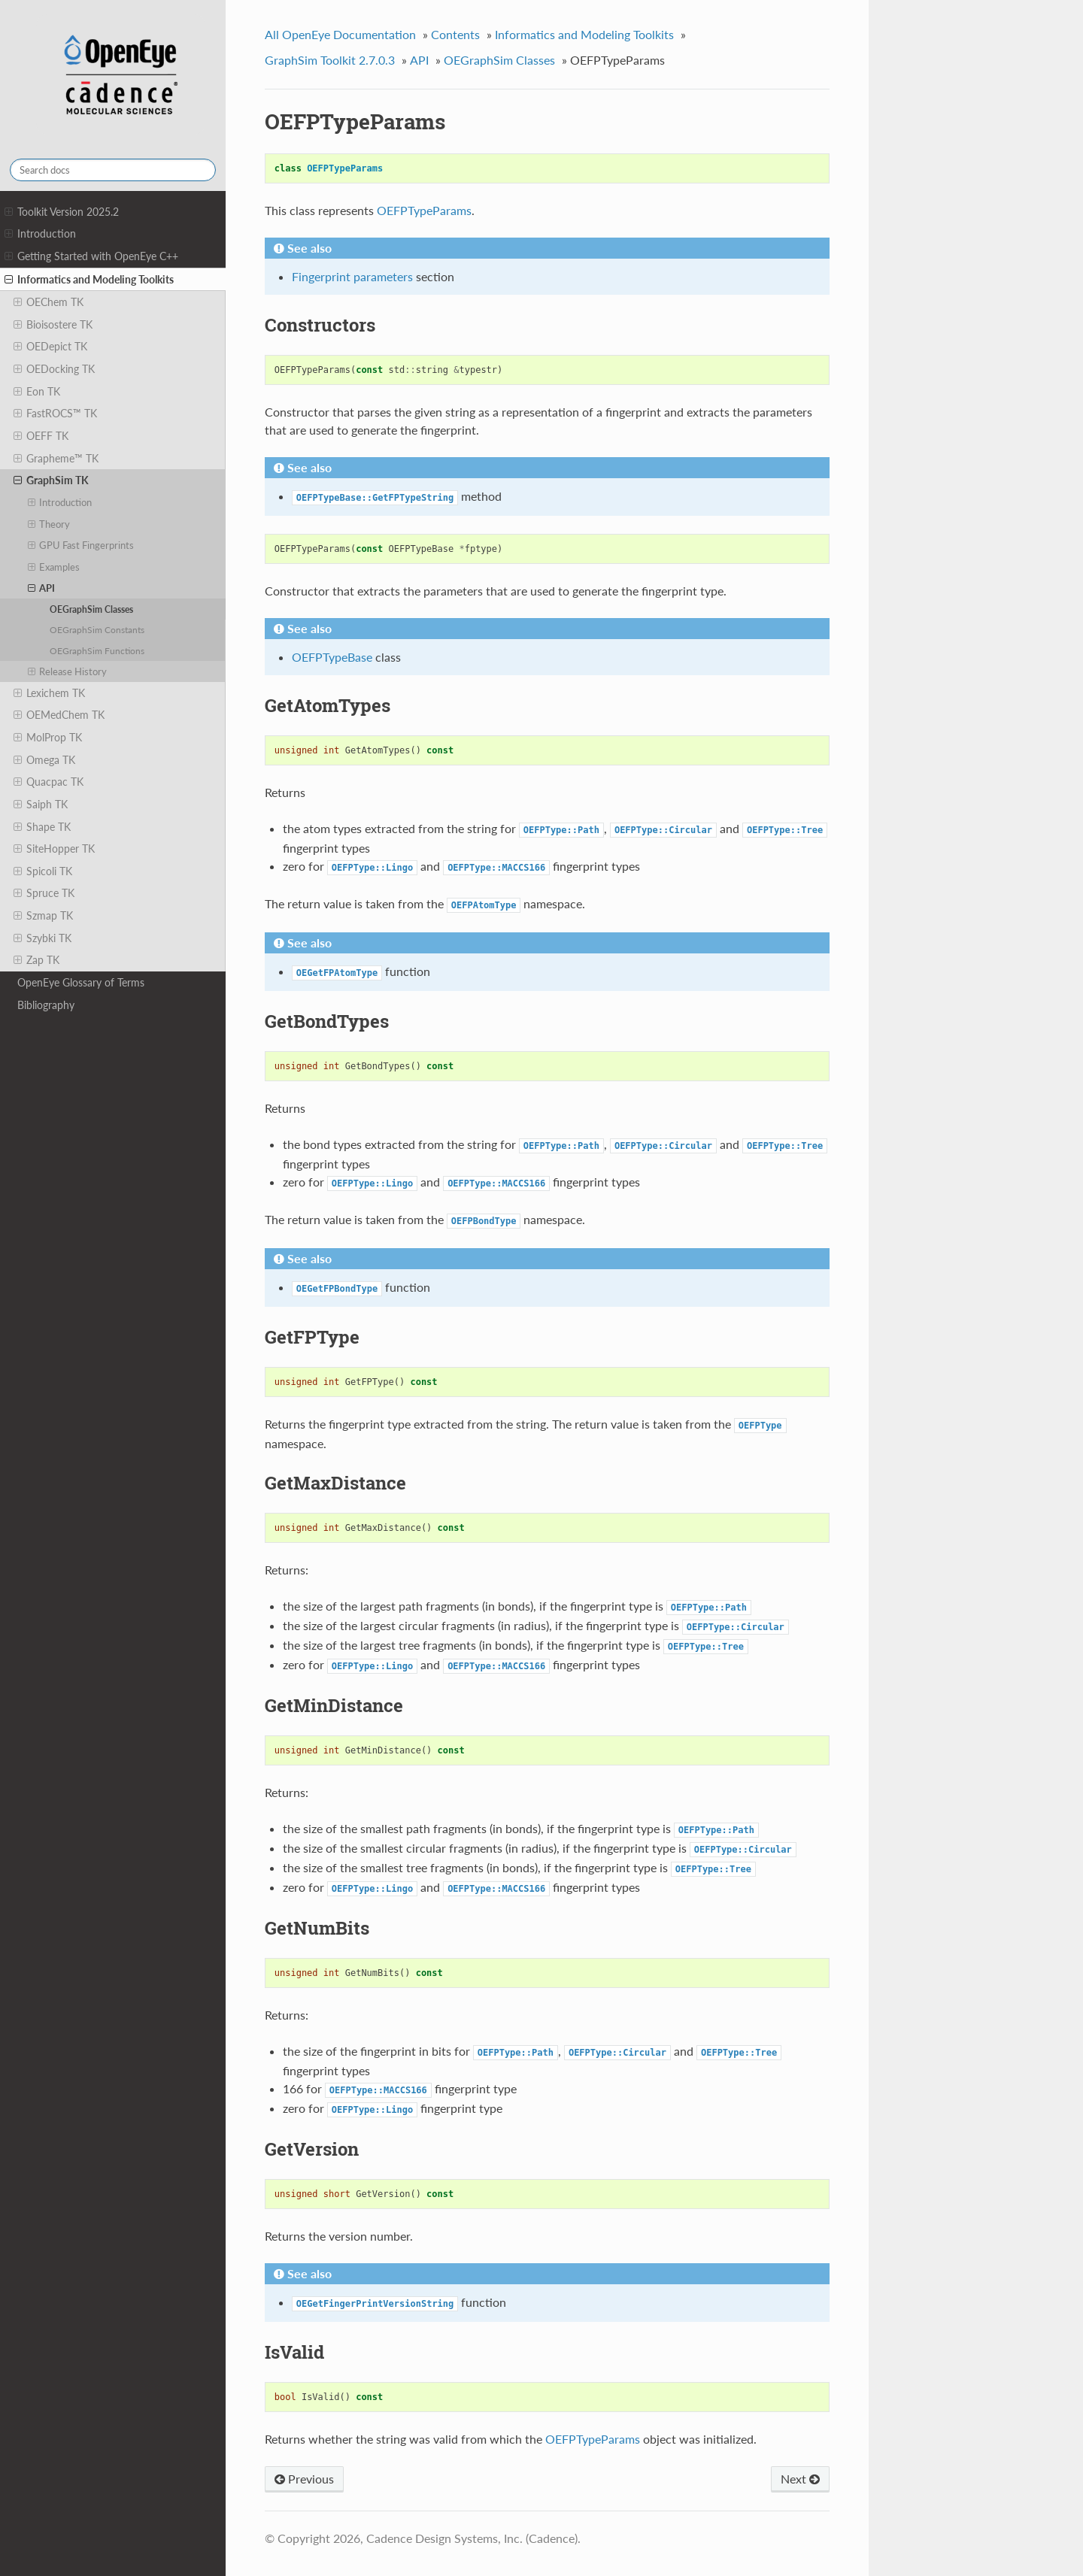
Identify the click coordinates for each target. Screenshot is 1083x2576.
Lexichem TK (49, 693)
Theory (49, 524)
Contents (455, 34)
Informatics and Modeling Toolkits (89, 279)
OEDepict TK (50, 346)
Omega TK (44, 760)
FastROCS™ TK (55, 413)
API (42, 588)
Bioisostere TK (53, 325)
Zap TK (36, 960)
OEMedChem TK (59, 715)
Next (800, 2478)
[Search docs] (113, 170)
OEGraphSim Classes (91, 609)
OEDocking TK (54, 369)
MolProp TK (48, 737)
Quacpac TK (48, 782)
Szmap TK (43, 916)
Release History (68, 671)
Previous (304, 2478)
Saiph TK (41, 804)
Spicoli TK (43, 871)
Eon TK (37, 392)
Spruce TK (44, 893)
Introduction (40, 234)
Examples (54, 567)
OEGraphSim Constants (97, 629)
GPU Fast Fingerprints (81, 545)
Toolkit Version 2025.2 (62, 212)
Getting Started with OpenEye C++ (91, 256)
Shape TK (42, 827)
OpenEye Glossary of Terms (80, 982)
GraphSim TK (51, 480)
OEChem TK (48, 302)
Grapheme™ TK (56, 458)
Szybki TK (42, 938)
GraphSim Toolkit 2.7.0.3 (330, 60)
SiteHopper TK (54, 849)
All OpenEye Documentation (340, 34)
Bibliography (45, 1005)
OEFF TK (41, 436)
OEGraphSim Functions (97, 650)
